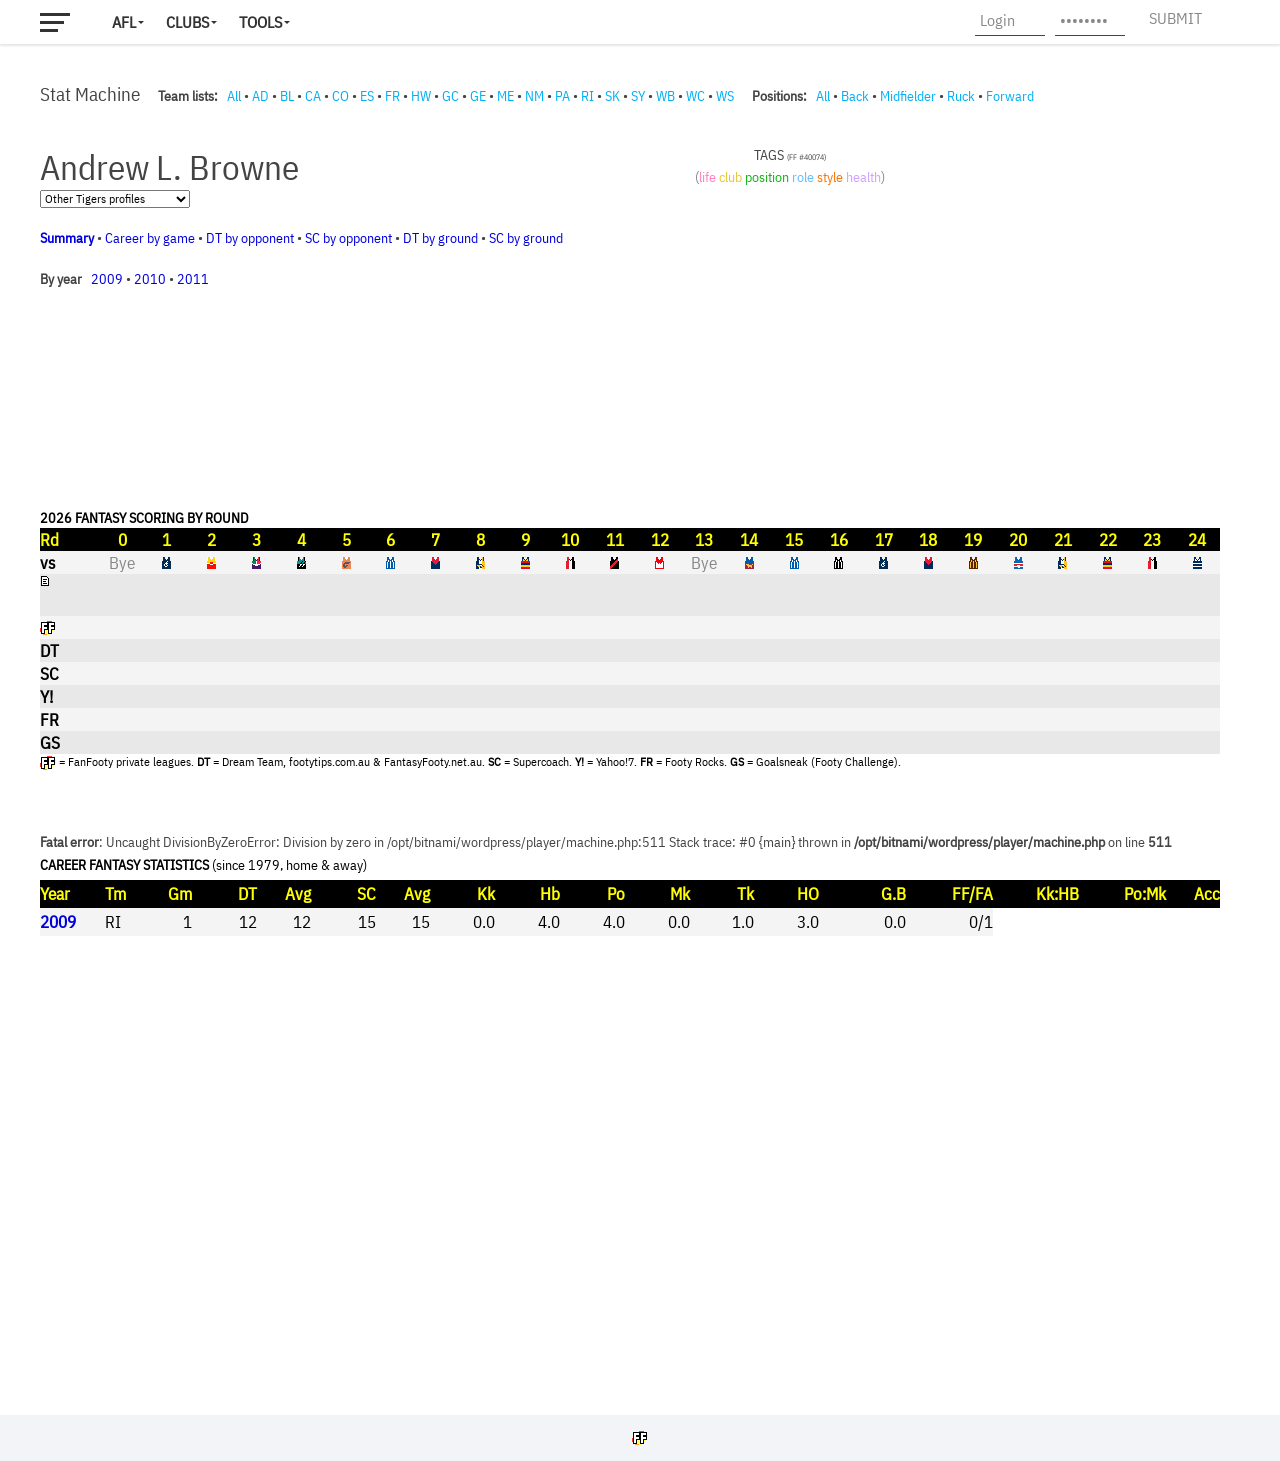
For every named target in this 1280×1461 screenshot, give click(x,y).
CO (340, 96)
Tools (260, 22)
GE (478, 96)
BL (287, 96)
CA (313, 96)
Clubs (187, 22)
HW (421, 96)
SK (612, 96)
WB (665, 96)
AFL (124, 22)
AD (260, 96)
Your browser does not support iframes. (630, 755)
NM (534, 96)
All (234, 96)
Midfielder (908, 96)
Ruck (961, 96)
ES (367, 96)
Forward (1010, 96)
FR (392, 96)
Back (855, 96)
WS (725, 96)
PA (562, 96)
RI (587, 96)
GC (450, 96)
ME (505, 96)
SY (638, 96)
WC (695, 96)
